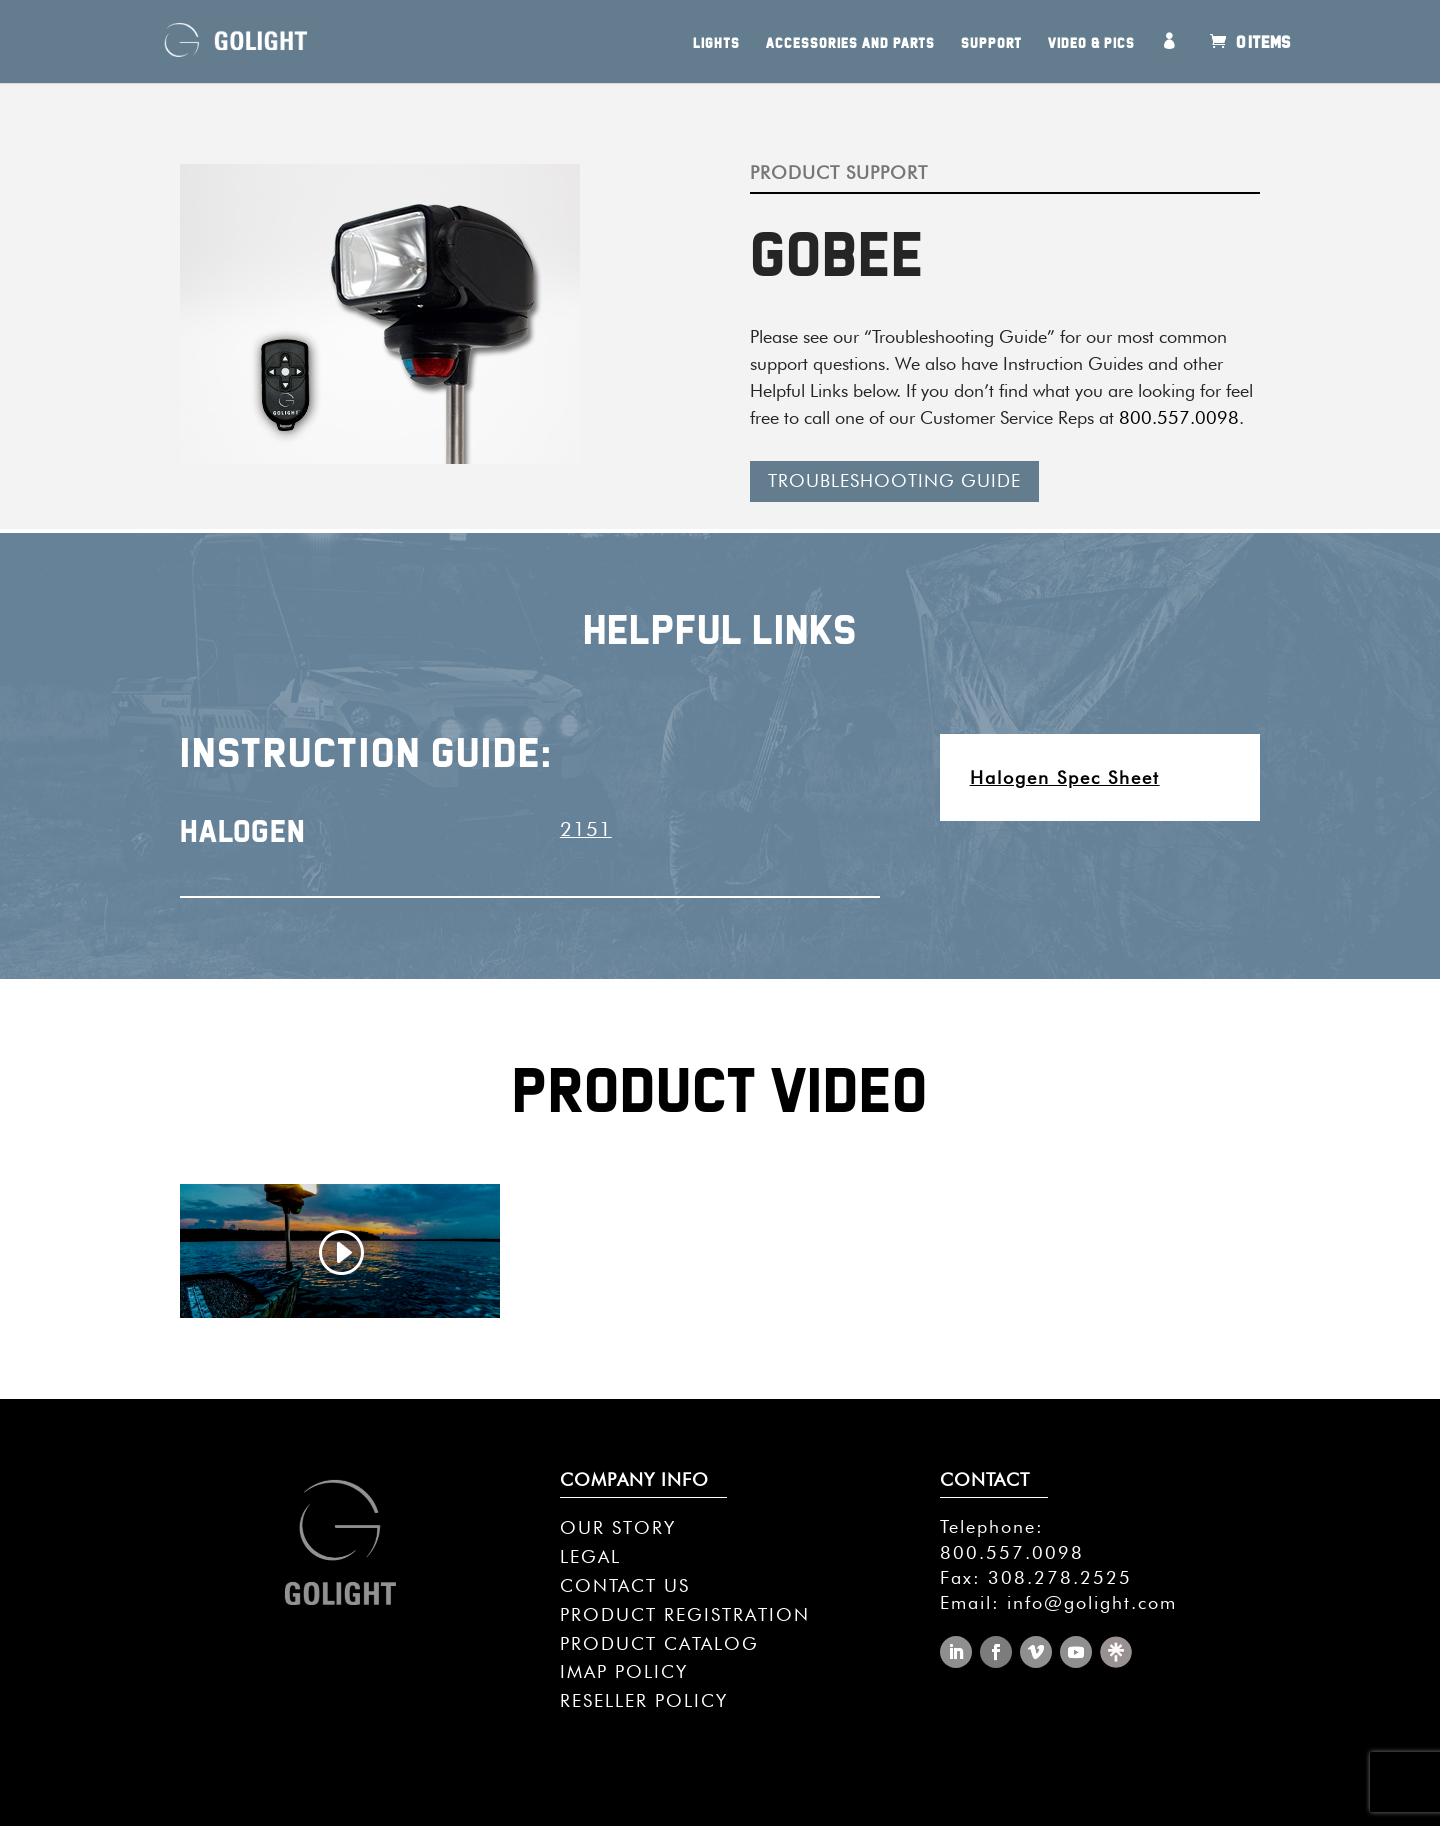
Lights (716, 44)
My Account (1174, 57)
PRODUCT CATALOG (659, 1643)
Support (991, 44)
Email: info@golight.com (1058, 1602)
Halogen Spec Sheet (1065, 777)
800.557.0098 (1179, 417)
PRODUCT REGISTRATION (685, 1614)
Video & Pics (1091, 44)
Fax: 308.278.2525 (1036, 1577)
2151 (586, 829)
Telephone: (992, 1526)
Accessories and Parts (850, 44)
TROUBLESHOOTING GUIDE (894, 480)
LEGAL (590, 1556)
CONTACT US (625, 1585)
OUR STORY (618, 1527)
